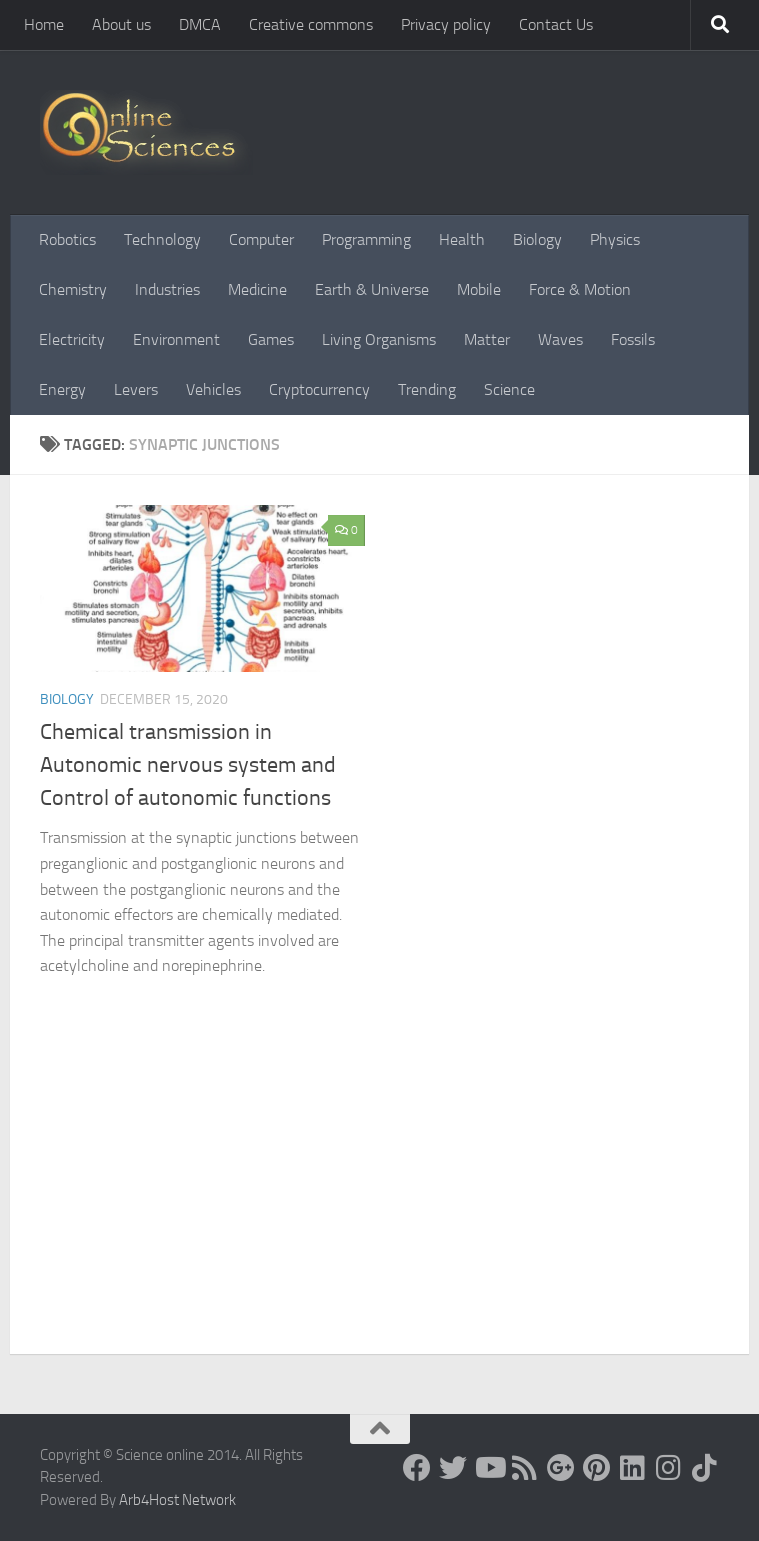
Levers (136, 389)
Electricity (72, 339)
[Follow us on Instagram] (669, 1468)
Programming (366, 239)
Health (462, 239)
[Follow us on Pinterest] (597, 1468)
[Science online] (417, 1468)
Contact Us (556, 24)
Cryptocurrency (319, 389)
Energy (62, 389)
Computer (261, 239)
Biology (537, 239)
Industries (167, 289)
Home (44, 24)
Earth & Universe (372, 289)
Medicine (257, 289)
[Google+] (561, 1468)
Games (271, 339)
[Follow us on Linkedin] (633, 1468)
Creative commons (311, 24)
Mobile (479, 289)
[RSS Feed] (525, 1468)
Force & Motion (580, 289)
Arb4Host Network (177, 1500)
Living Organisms (379, 339)
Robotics (67, 239)
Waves (560, 339)
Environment (176, 339)
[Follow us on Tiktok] (705, 1468)
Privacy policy (446, 24)
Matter (487, 339)
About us (121, 24)
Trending (427, 389)
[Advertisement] (379, 1204)
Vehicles (213, 389)
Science (509, 389)
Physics (615, 239)
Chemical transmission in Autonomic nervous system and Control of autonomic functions (188, 765)
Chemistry (73, 289)
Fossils (633, 339)
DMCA (200, 24)
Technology (162, 239)
